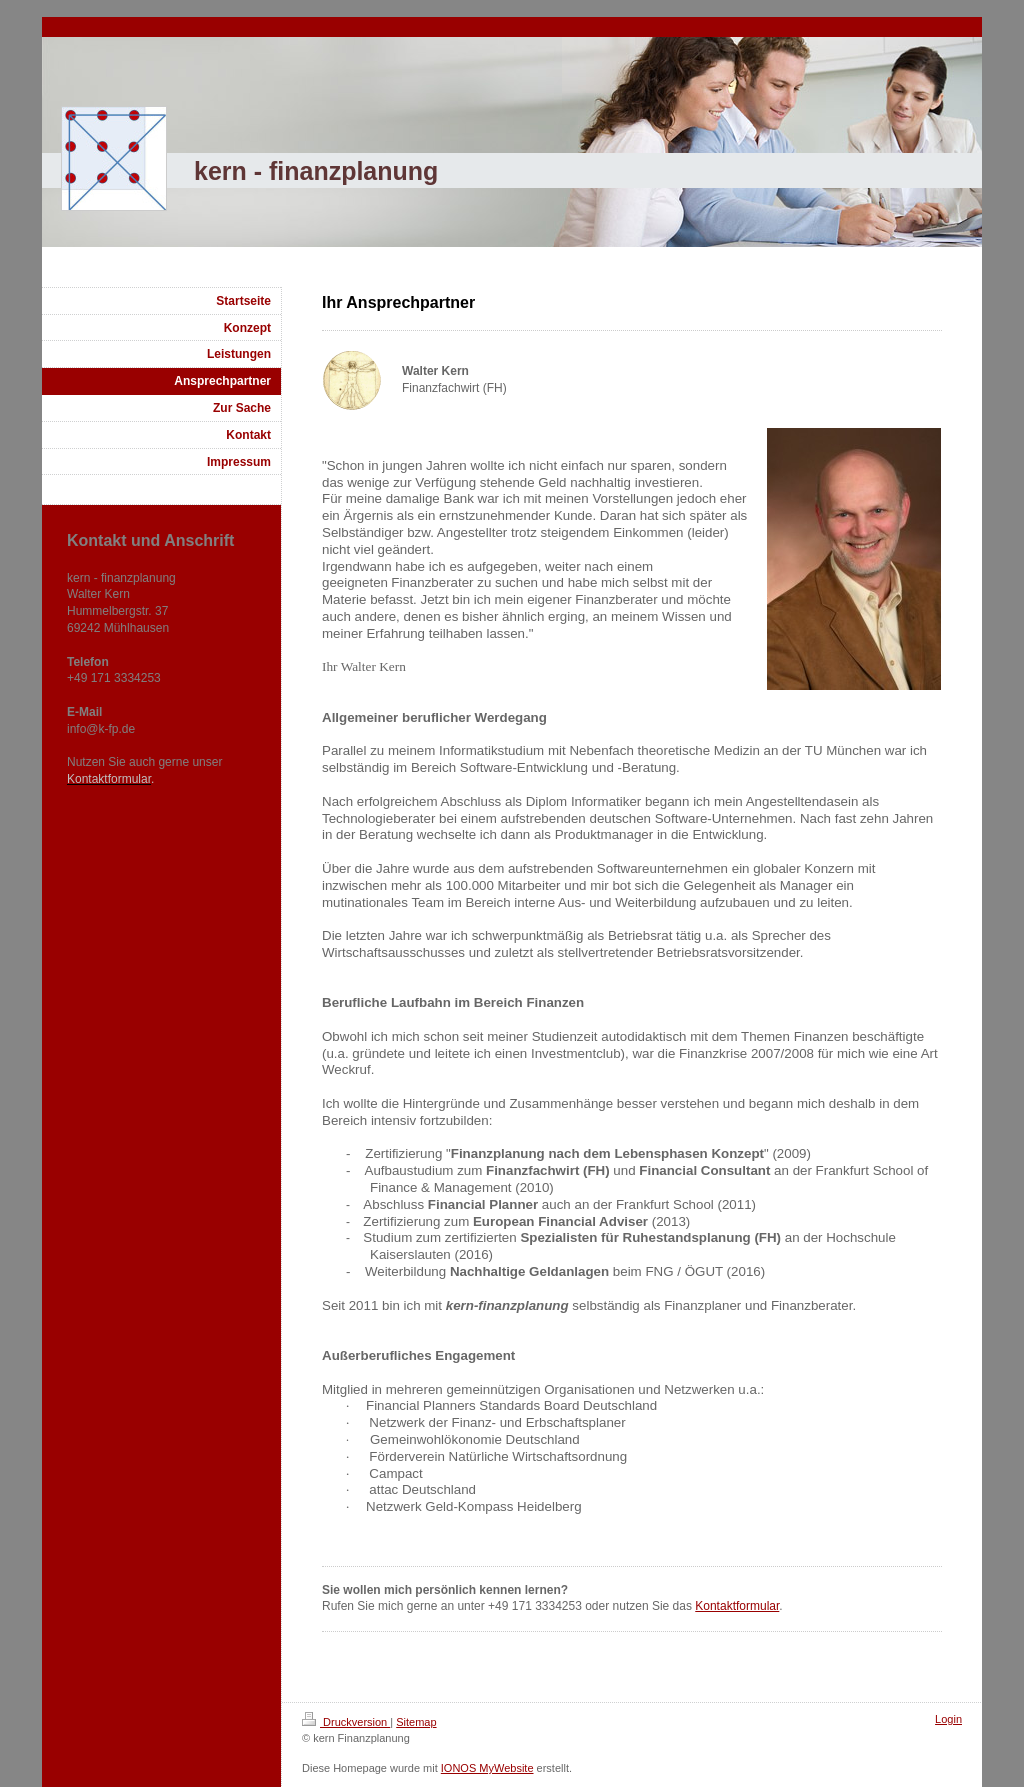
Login (948, 1719)
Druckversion (346, 1722)
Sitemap (416, 1722)
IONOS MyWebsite (487, 1768)
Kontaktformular (737, 1606)
